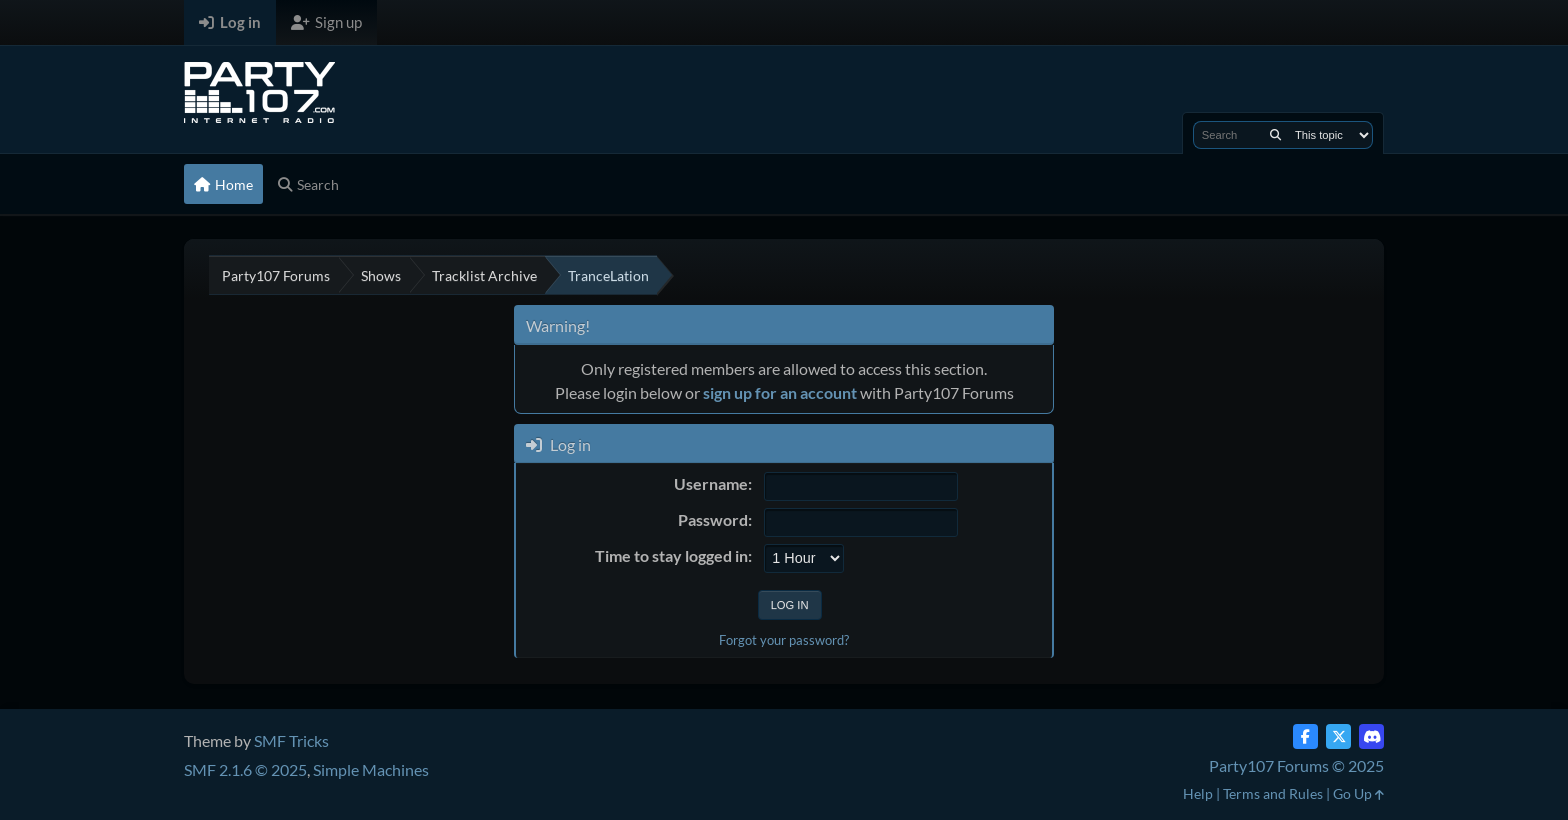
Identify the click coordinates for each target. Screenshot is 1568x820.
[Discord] (1371, 736)
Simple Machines (371, 769)
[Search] (1275, 135)
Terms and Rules (1273, 793)
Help (1198, 793)
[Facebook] (1305, 736)
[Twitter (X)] (1338, 736)
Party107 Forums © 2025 (1296, 765)
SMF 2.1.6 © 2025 (245, 769)
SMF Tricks (291, 740)
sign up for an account (780, 392)
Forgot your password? (784, 640)
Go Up (1358, 793)
